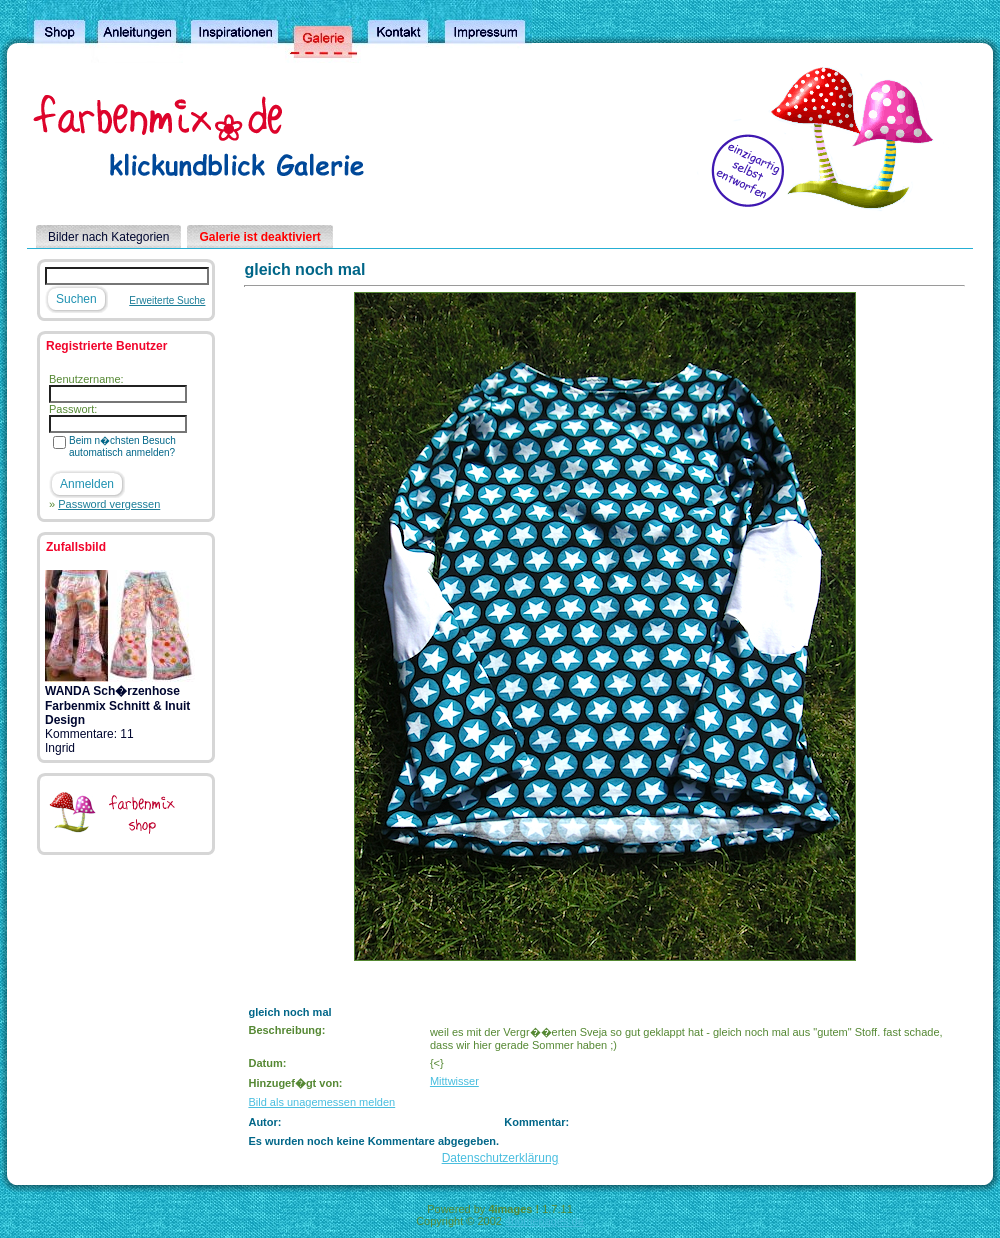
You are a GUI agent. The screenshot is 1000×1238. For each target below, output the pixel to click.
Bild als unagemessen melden (321, 1102)
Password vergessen (109, 504)
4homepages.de (544, 1221)
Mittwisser (454, 1081)
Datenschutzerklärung (500, 1158)
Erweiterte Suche (167, 300)
